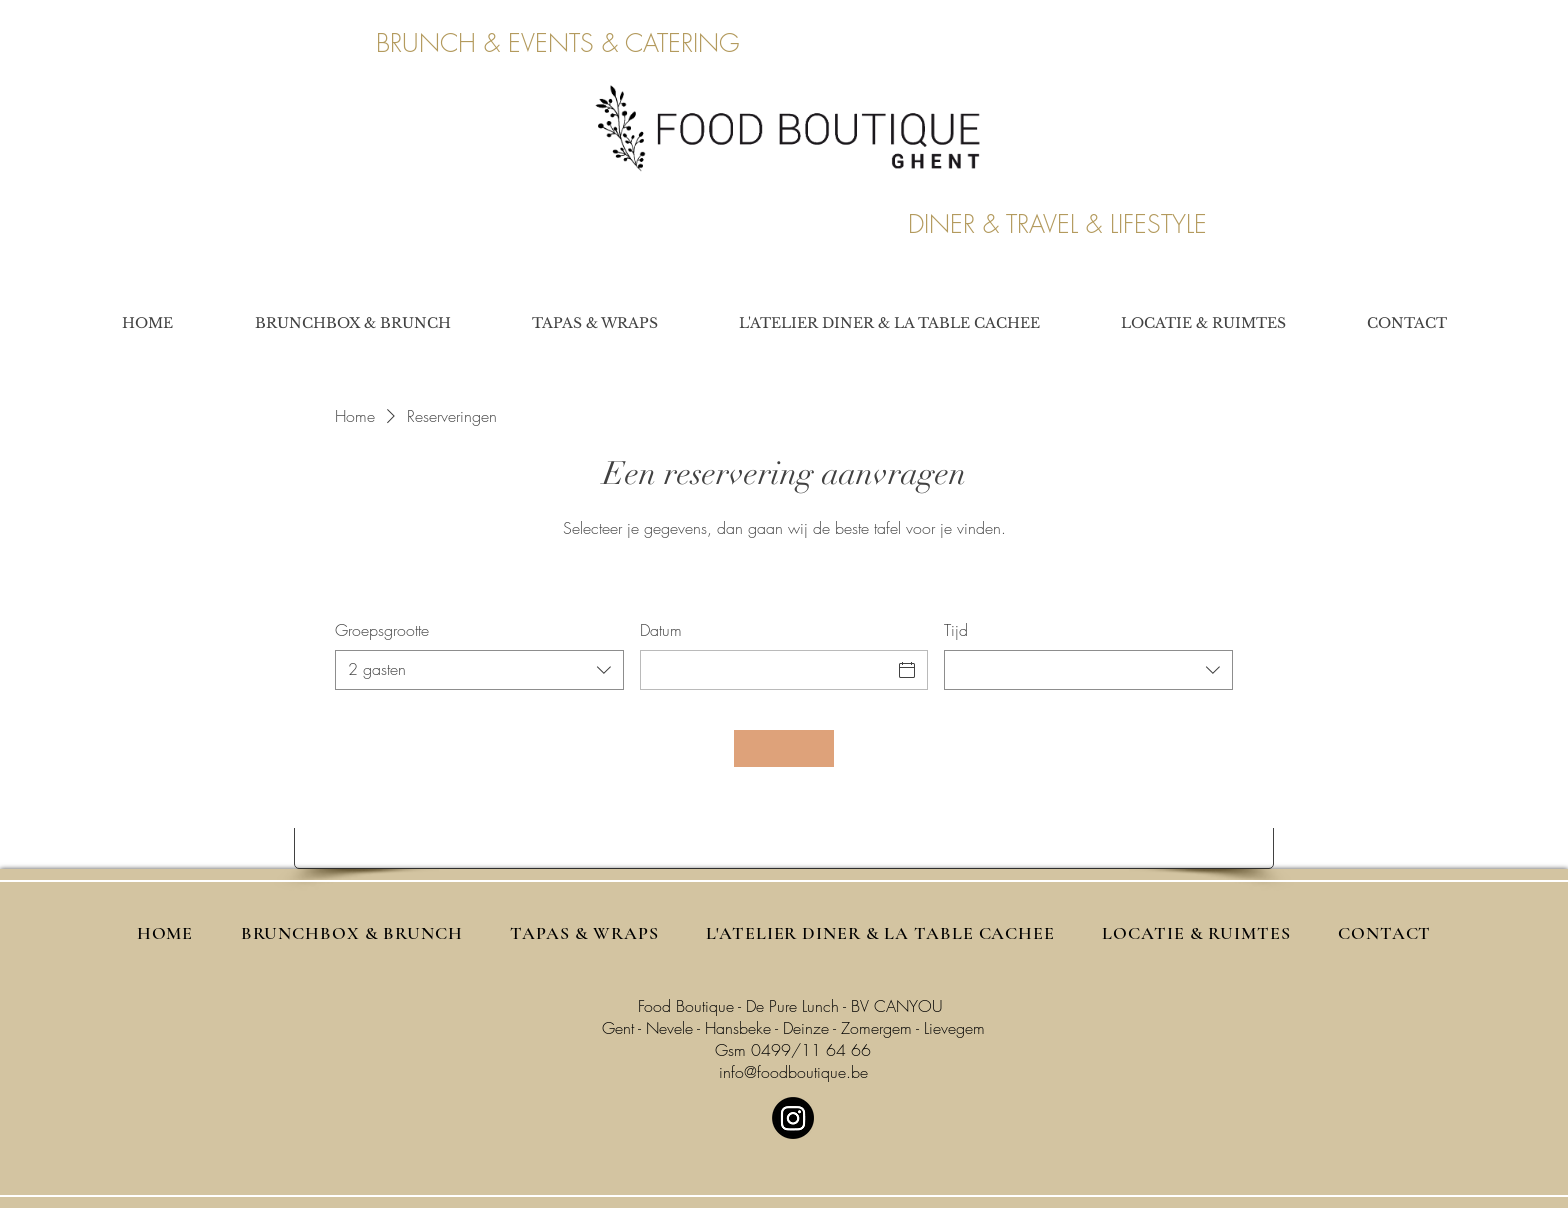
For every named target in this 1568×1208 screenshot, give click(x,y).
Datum (661, 630)
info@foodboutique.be (793, 1072)
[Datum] (766, 670)
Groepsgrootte (382, 630)
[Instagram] (793, 1118)
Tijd (956, 630)
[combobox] (479, 670)
